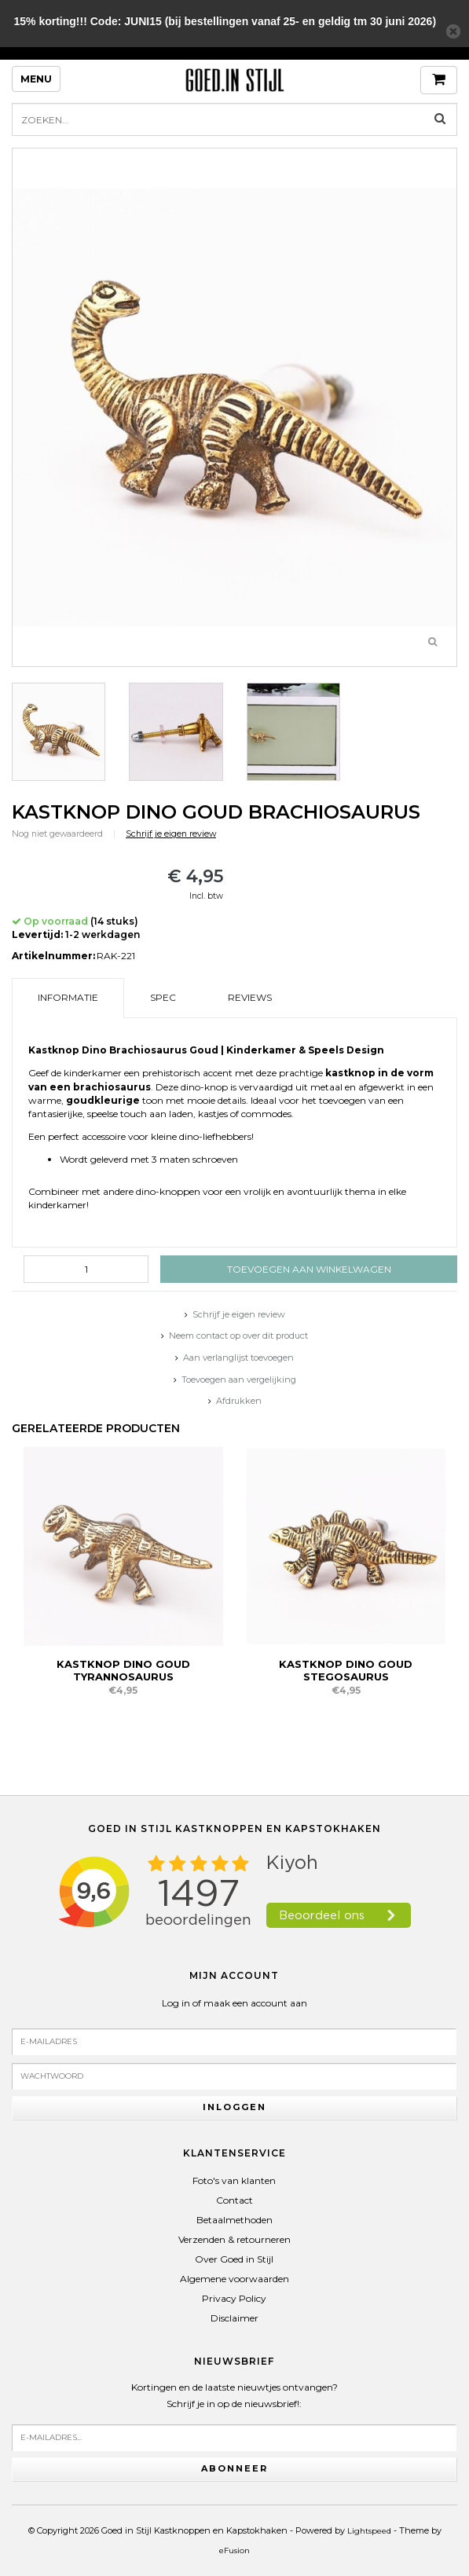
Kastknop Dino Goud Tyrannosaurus (123, 1670)
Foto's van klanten (234, 2180)
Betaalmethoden (234, 2220)
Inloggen (234, 2106)
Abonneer (234, 2468)
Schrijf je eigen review (171, 834)
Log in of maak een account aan (234, 2003)
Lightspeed (369, 2531)
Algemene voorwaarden (234, 2279)
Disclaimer (234, 2318)
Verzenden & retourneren (234, 2239)
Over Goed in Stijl (234, 2259)
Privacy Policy (234, 2298)
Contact (234, 2200)
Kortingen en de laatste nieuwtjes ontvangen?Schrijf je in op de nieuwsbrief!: (234, 2395)
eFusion (234, 2550)
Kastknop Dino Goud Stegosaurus (345, 1670)
